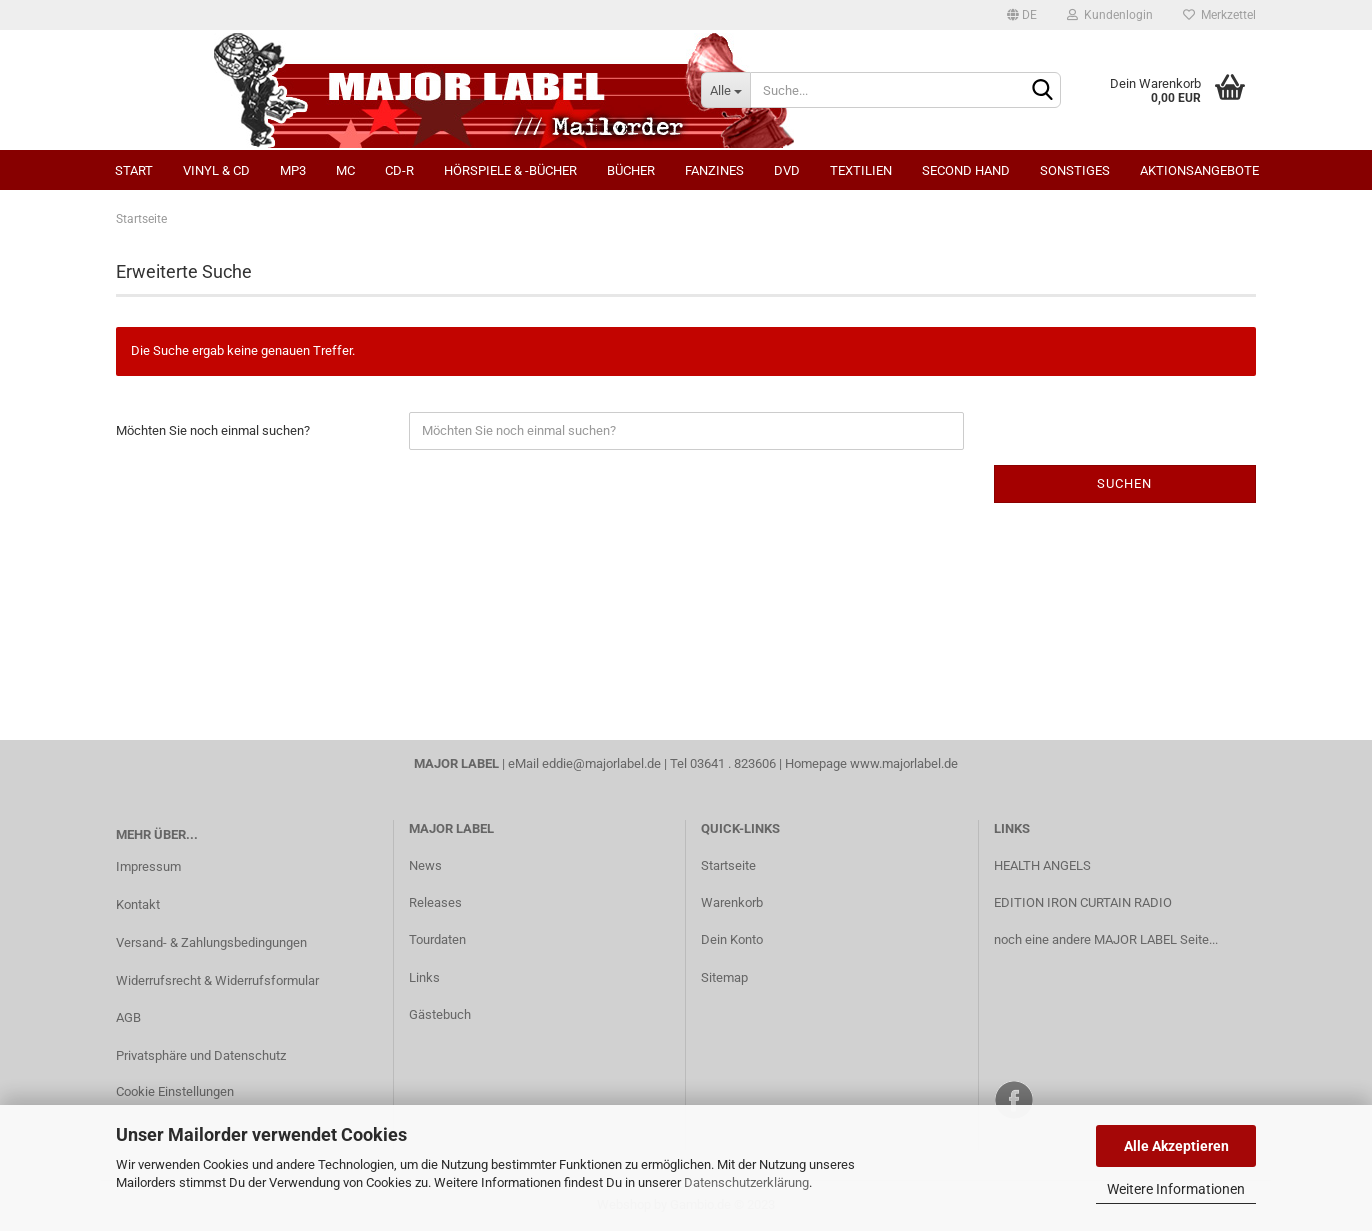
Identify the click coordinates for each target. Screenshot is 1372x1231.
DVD (787, 170)
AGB (128, 1017)
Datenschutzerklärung (746, 1182)
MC (345, 170)
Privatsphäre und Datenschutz (201, 1055)
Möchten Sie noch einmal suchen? (213, 430)
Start (134, 170)
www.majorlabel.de (904, 763)
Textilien (861, 170)
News (425, 865)
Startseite (728, 865)
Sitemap (724, 977)
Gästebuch (440, 1014)
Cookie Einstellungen (175, 1091)
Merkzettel (1219, 15)
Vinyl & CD (216, 170)
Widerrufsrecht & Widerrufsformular (217, 980)
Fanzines (714, 170)
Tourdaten (437, 939)
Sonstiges (1075, 170)
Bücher (631, 170)
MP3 (293, 170)
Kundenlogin (1110, 15)
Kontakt (138, 904)
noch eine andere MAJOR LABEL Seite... (1106, 939)
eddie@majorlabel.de (601, 763)
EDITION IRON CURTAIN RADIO (1083, 902)
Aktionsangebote (1199, 170)
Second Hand (966, 170)
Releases (435, 902)
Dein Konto (732, 939)
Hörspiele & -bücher (510, 170)
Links (424, 977)
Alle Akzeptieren (1176, 1146)
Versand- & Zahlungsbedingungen (211, 942)
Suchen (1124, 483)
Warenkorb (732, 902)
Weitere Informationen (1176, 1189)
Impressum (148, 866)
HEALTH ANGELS (1042, 865)
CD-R (399, 170)
